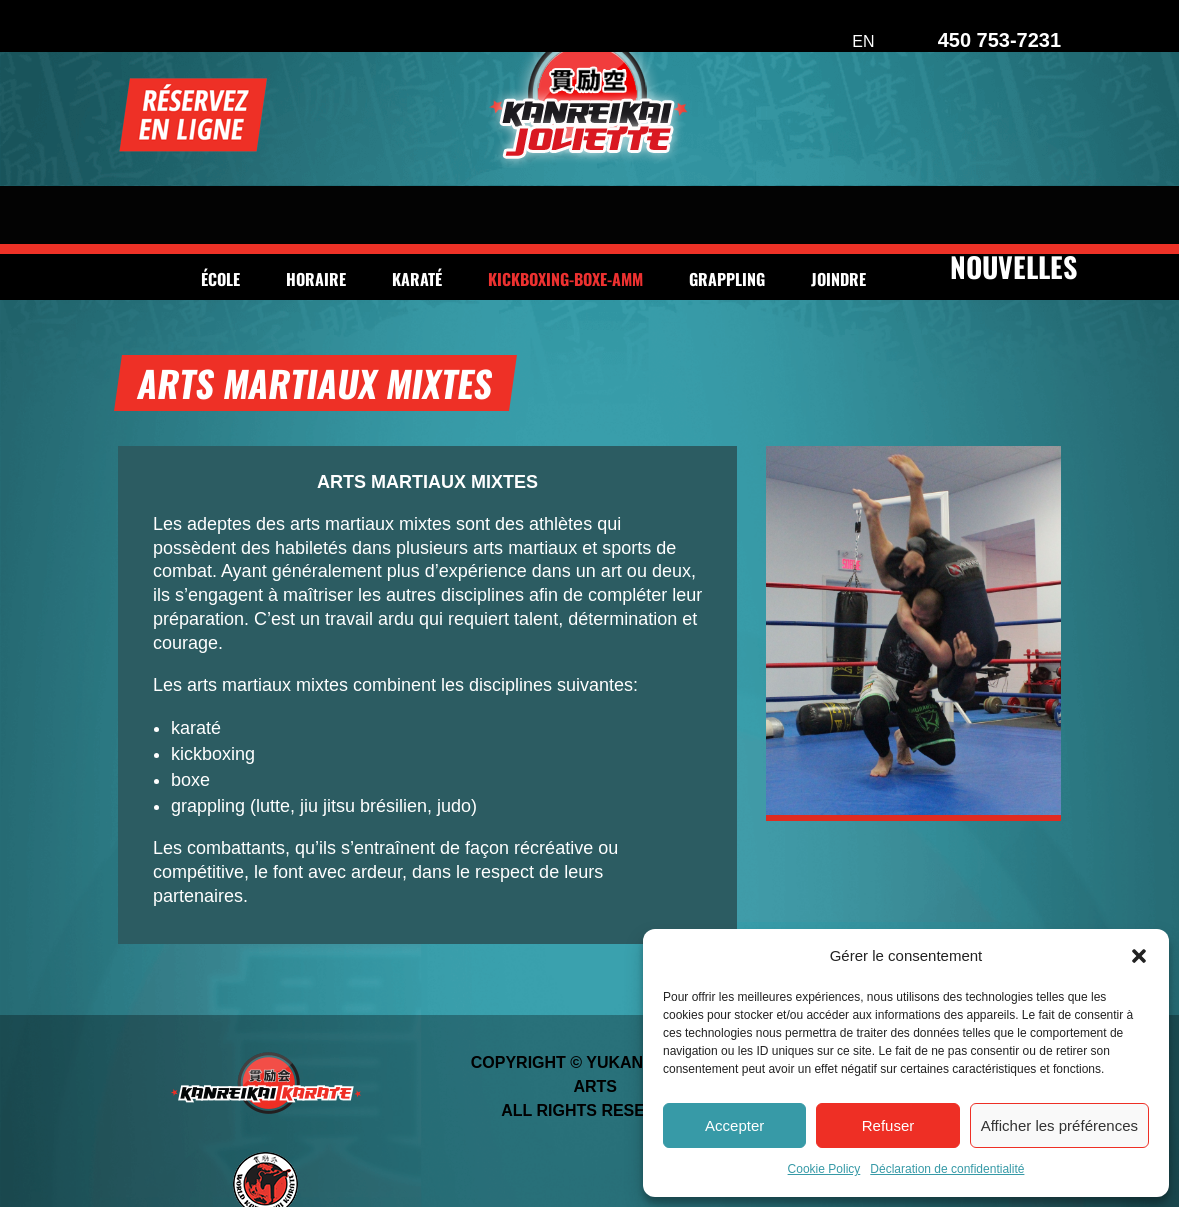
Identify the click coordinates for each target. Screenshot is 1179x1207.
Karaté (417, 216)
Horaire (316, 216)
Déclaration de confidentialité (947, 1169)
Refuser (888, 1125)
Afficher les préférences (1059, 1125)
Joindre (838, 216)
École (220, 216)
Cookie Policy (824, 1169)
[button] (1139, 956)
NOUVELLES (1013, 201)
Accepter (734, 1125)
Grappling (727, 216)
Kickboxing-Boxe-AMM (565, 216)
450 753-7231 (999, 40)
